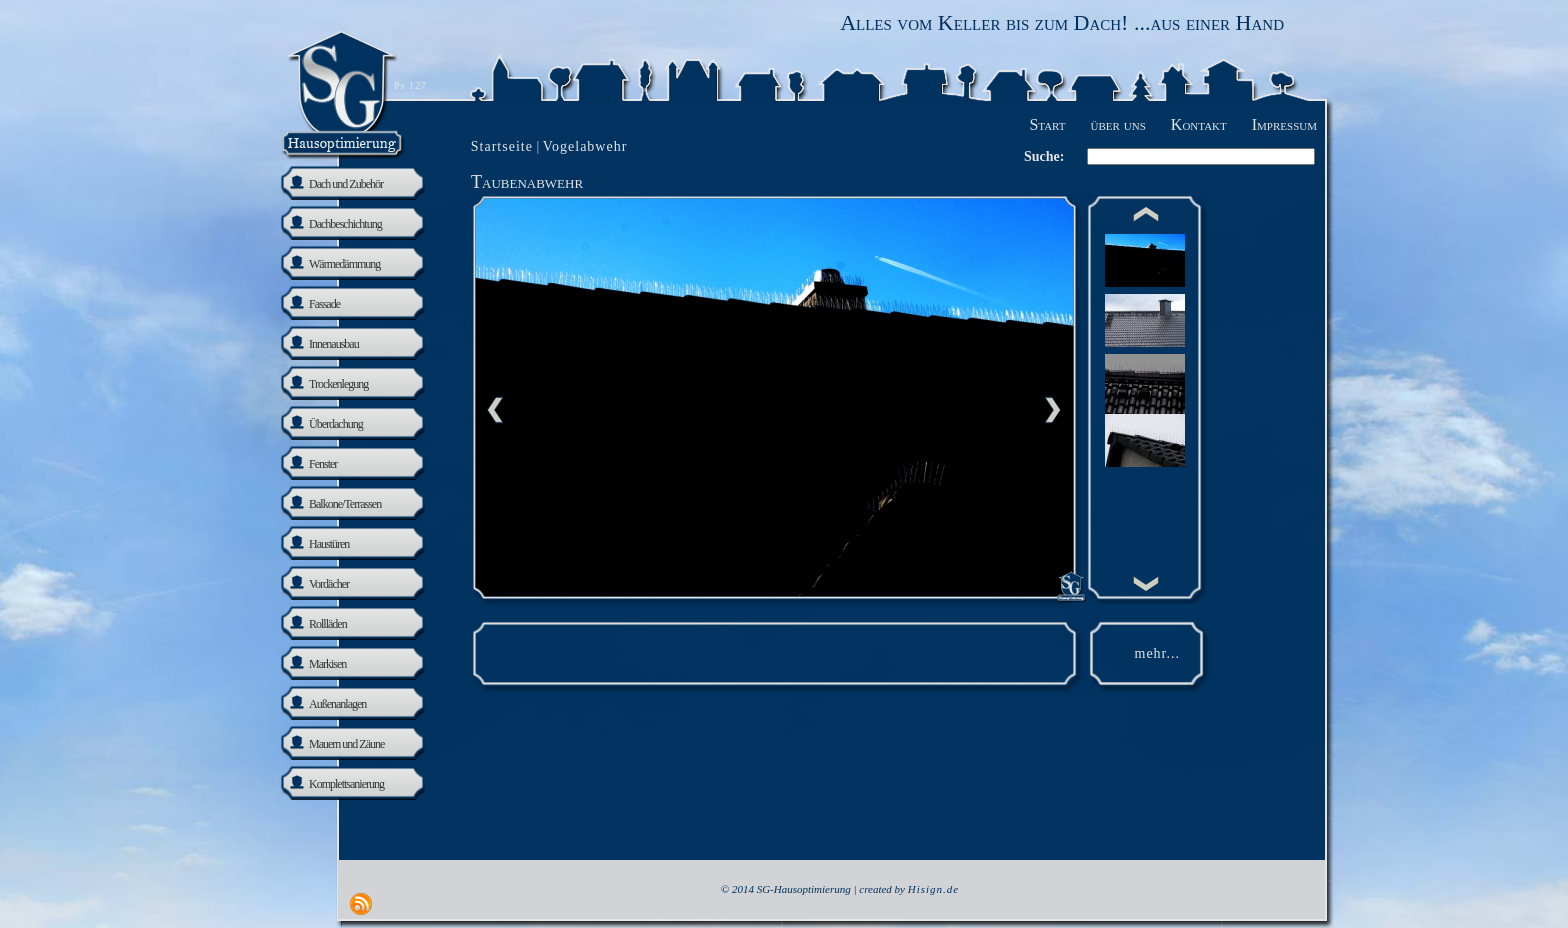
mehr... (1158, 653)
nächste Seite (1053, 410)
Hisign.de (933, 889)
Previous (495, 410)
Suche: (1044, 156)
